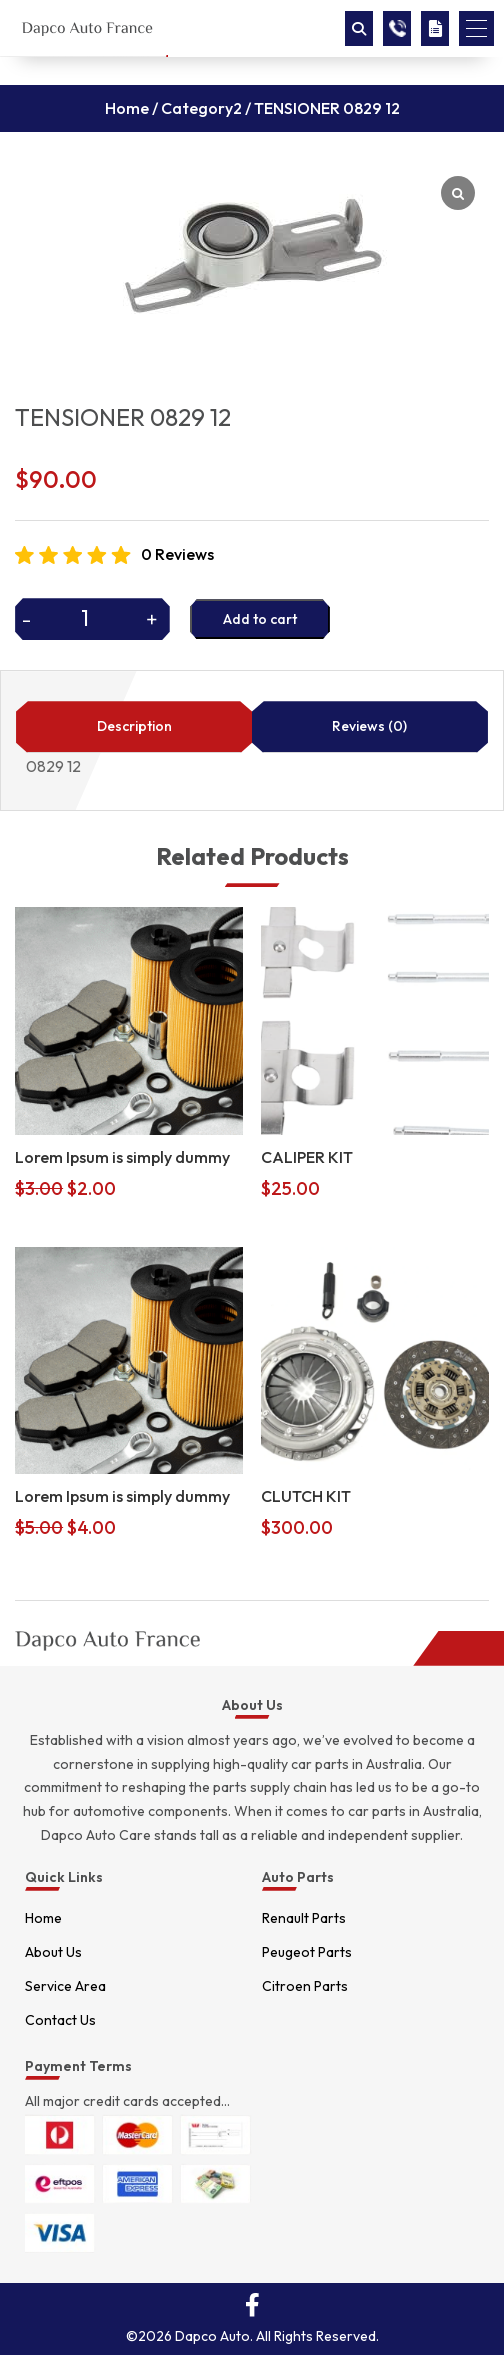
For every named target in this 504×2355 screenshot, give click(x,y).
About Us (53, 1952)
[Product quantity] (92, 618)
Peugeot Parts (307, 1952)
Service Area (65, 1986)
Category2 (201, 108)
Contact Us (60, 2020)
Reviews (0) (369, 726)
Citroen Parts (305, 1986)
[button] (476, 28)
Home (127, 108)
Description (134, 726)
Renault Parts (304, 1918)
